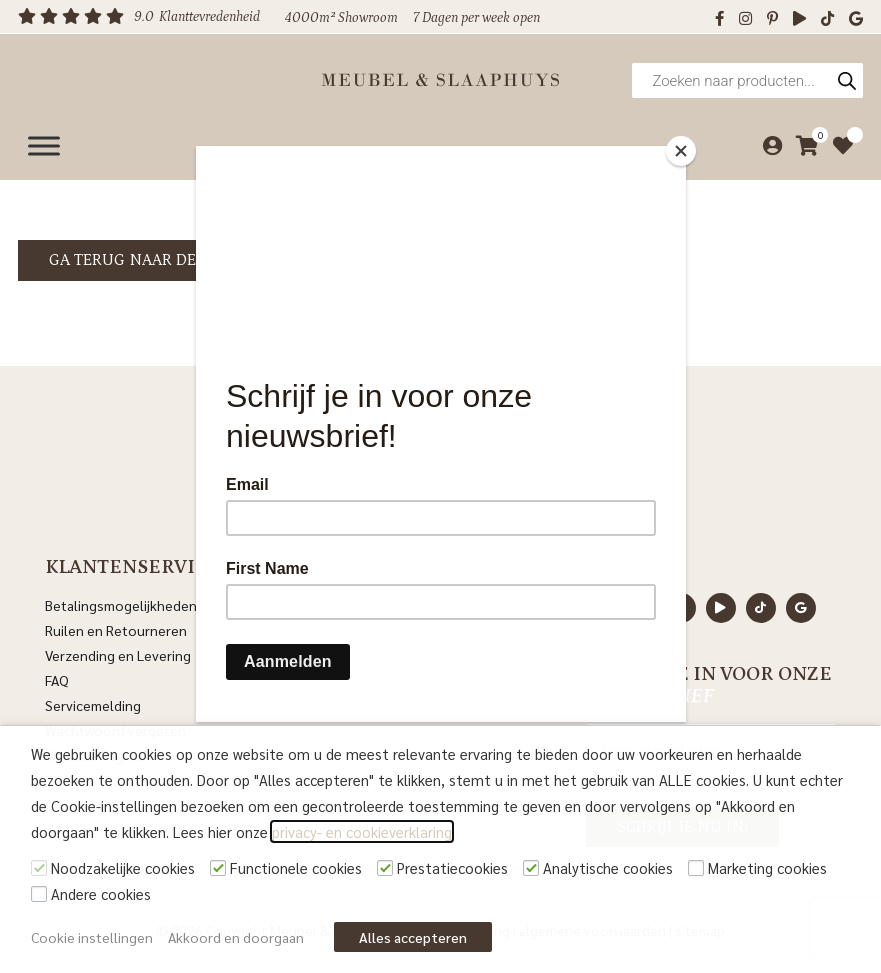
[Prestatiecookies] (385, 868)
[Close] (681, 151)
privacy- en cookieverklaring (362, 831)
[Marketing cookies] (696, 868)
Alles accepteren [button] (413, 937)
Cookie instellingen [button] (92, 937)
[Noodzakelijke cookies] (39, 868)
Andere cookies (101, 893)
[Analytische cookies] (531, 868)
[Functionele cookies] (218, 868)
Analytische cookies (608, 867)
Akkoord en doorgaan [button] (236, 937)
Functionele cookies (296, 867)
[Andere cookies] (39, 894)
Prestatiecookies (452, 867)
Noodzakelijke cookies (123, 867)
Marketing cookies (767, 867)
